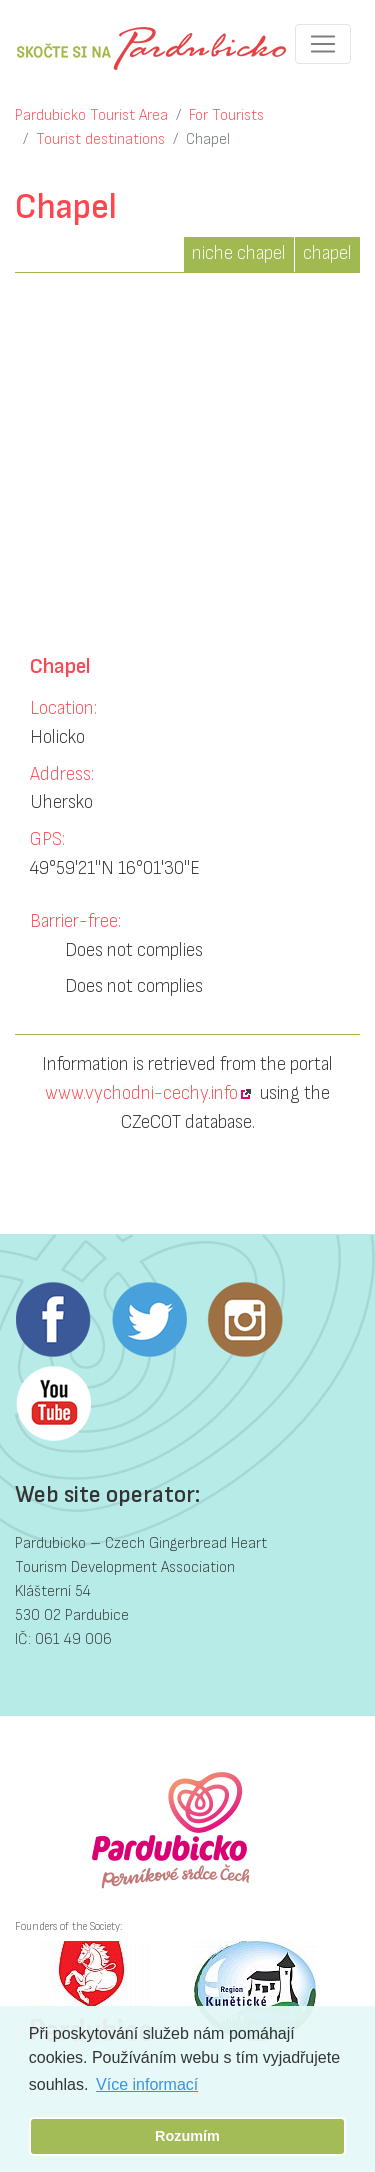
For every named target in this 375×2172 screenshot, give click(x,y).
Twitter (149, 1320)
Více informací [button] (147, 2084)
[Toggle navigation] (323, 44)
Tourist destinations (100, 139)
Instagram (245, 1320)
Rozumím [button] (187, 2136)
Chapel (208, 139)
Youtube (53, 1404)
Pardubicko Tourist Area (91, 115)
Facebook (53, 1320)
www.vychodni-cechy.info (141, 1093)
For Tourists (226, 115)
